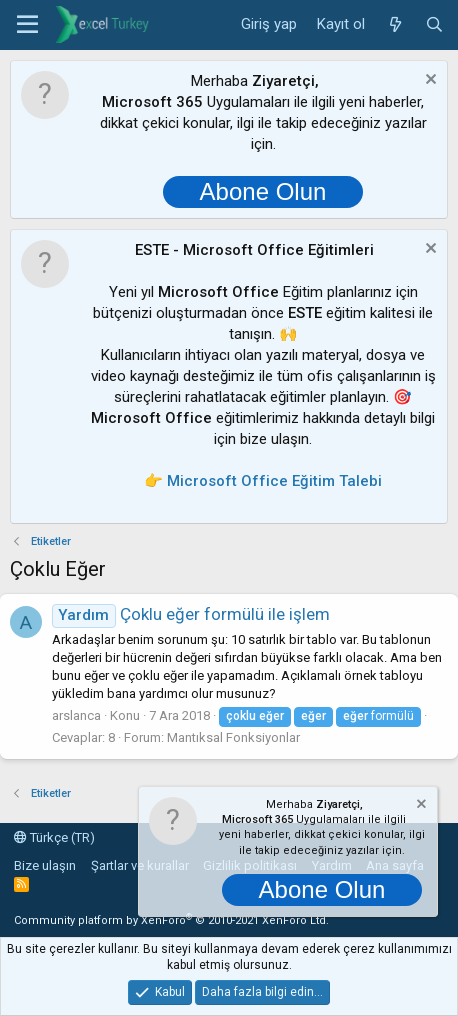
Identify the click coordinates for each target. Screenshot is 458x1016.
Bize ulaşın (45, 865)
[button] (27, 25)
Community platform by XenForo (171, 920)
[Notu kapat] (428, 81)
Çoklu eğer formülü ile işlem (191, 614)
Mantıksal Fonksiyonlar (233, 737)
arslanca (76, 715)
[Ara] (434, 25)
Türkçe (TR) (54, 837)
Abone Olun (263, 191)
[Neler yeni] (394, 25)
